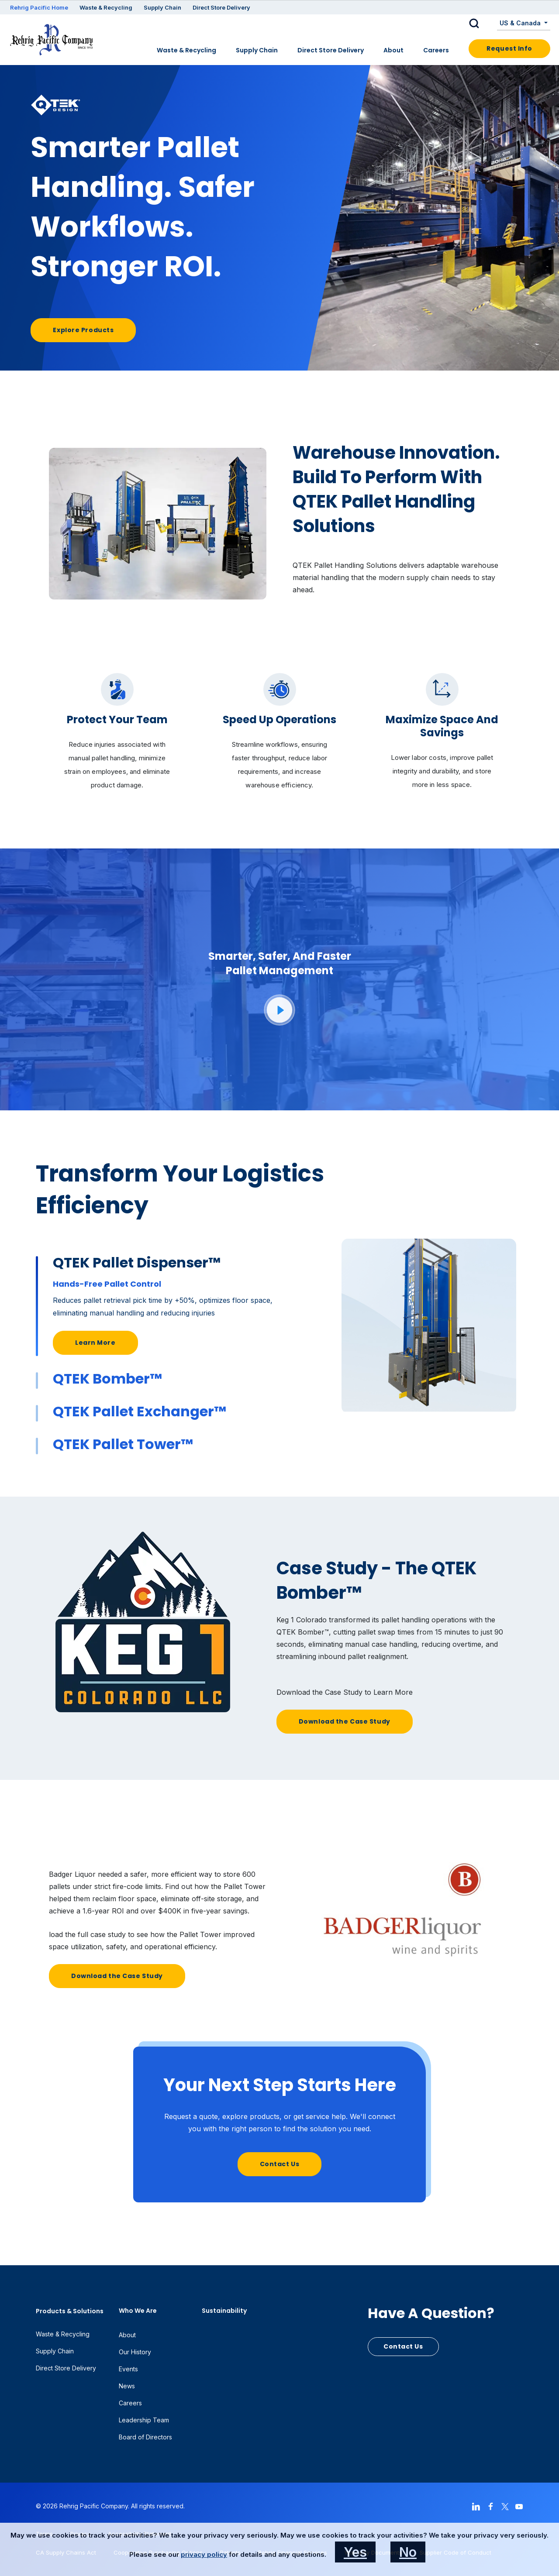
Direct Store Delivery (221, 7)
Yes (355, 2552)
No (408, 2552)
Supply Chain (162, 7)
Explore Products (83, 330)
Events (128, 2369)
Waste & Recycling (105, 7)
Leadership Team (144, 2420)
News (127, 2386)
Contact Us (280, 2164)
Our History (135, 2352)
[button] (481, 24)
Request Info (509, 48)
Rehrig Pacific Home (39, 7)
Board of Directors (145, 2437)
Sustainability (224, 2310)
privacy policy (204, 2554)
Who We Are (138, 2310)
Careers (436, 50)
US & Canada (521, 23)
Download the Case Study (344, 1721)
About (393, 50)
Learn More (95, 1342)
